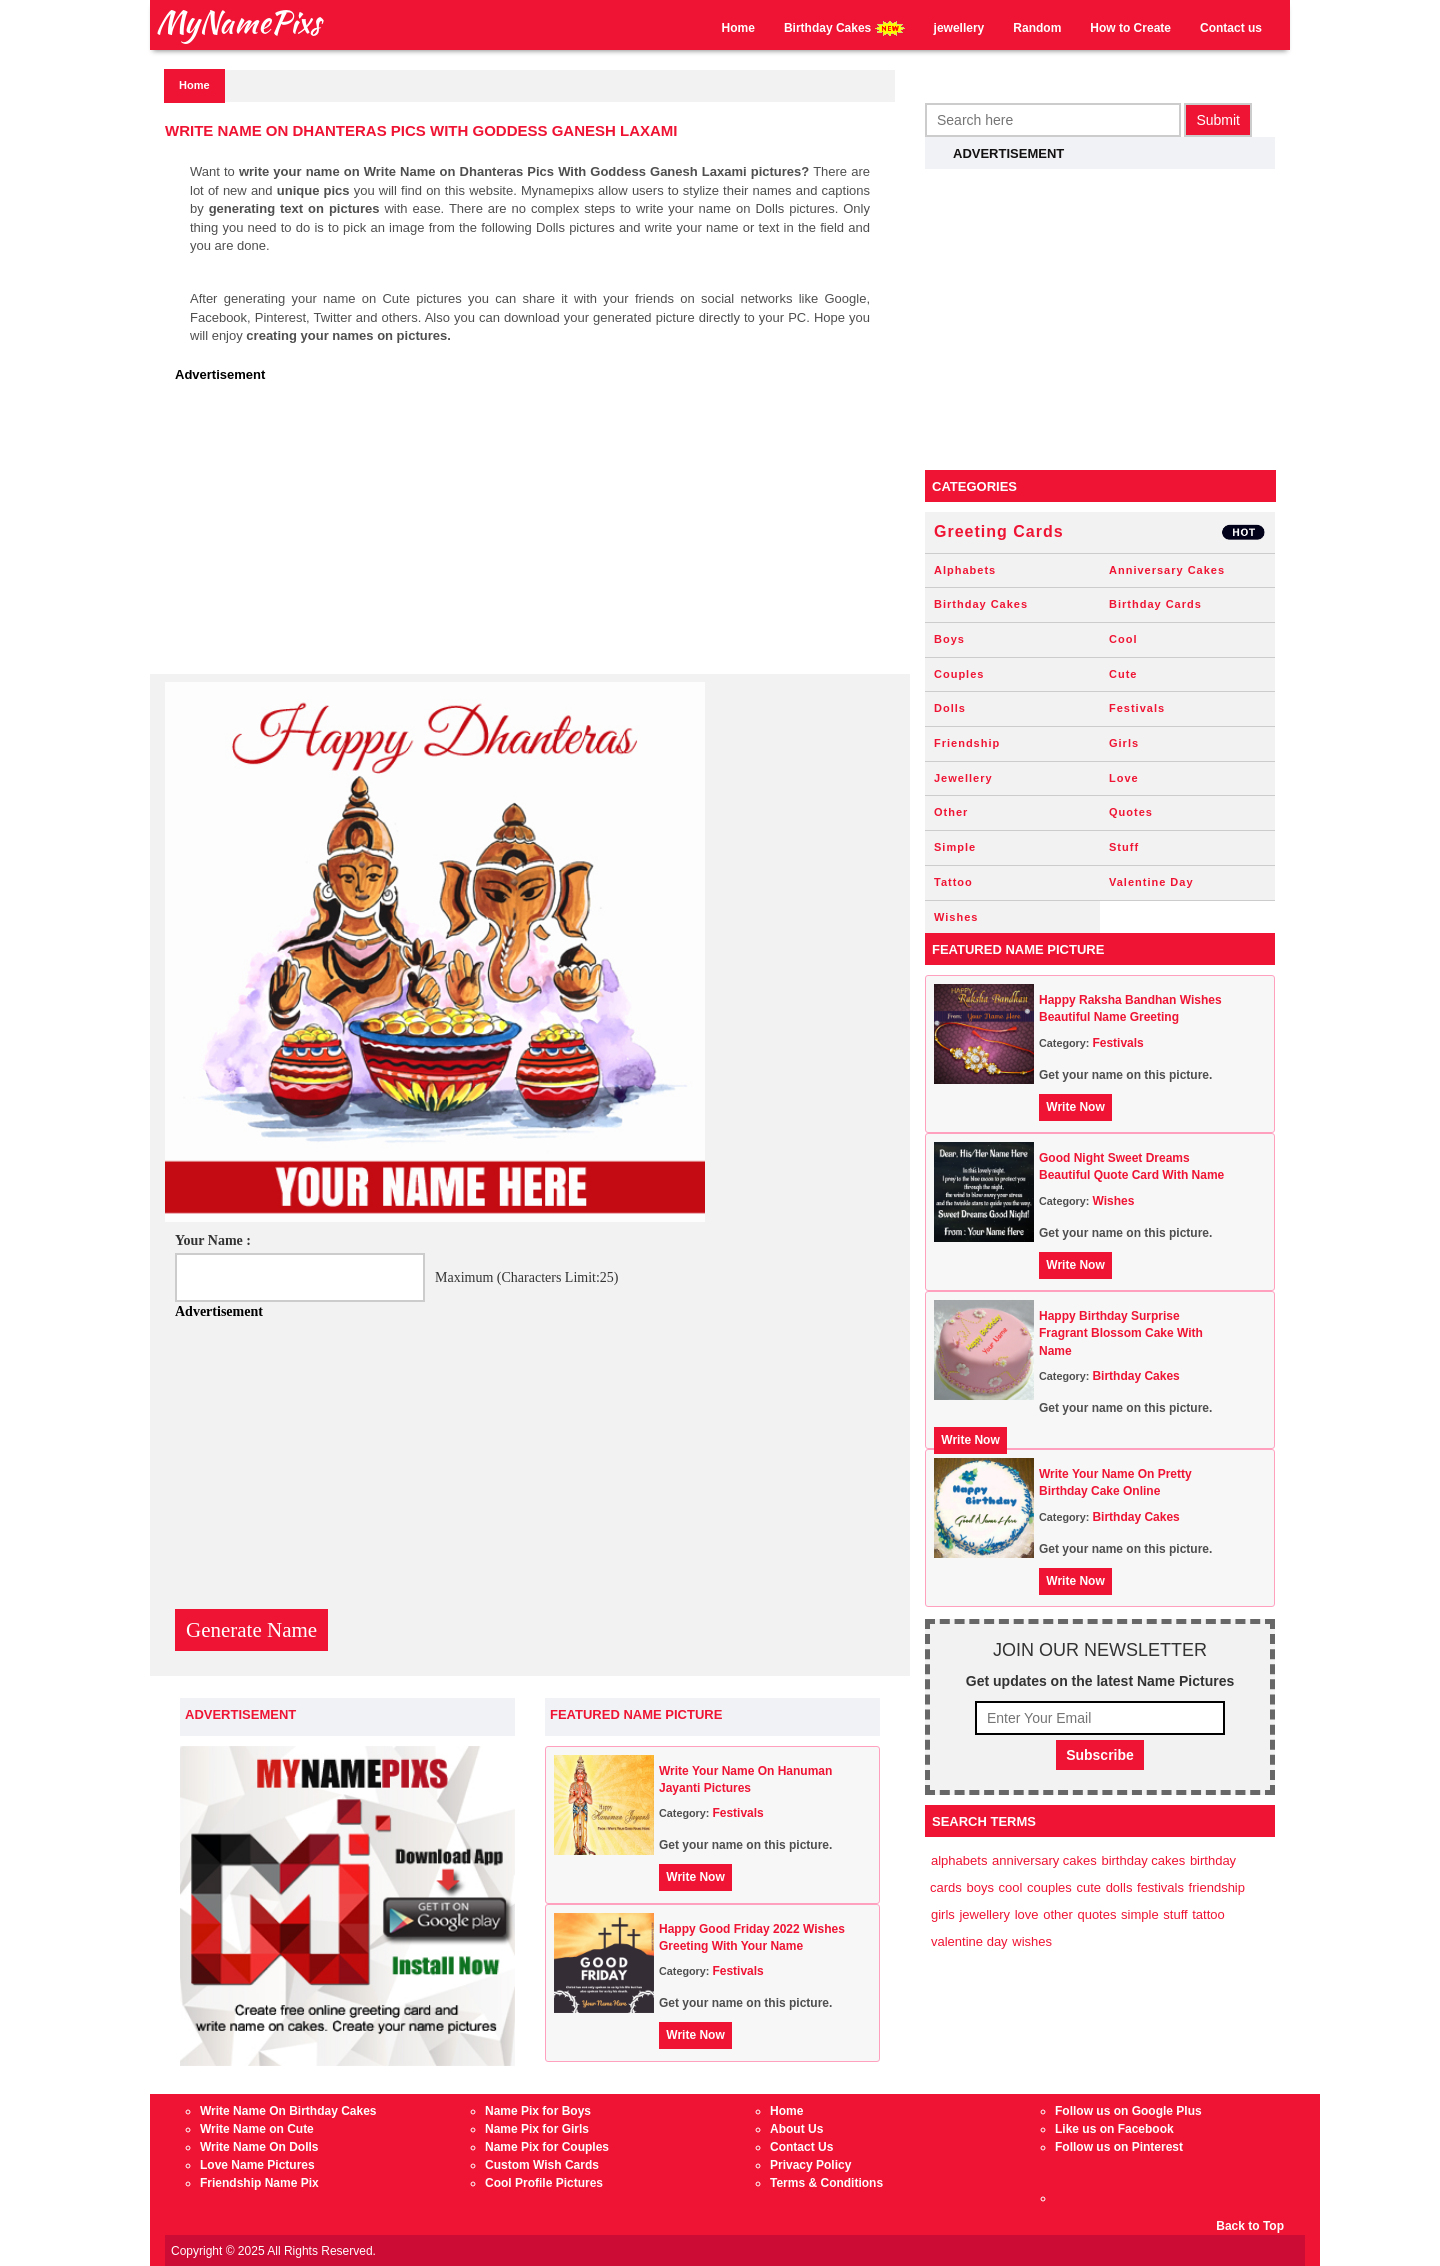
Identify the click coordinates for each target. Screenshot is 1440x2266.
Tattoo (953, 882)
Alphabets (965, 570)
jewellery (959, 28)
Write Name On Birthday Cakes (288, 2111)
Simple (955, 847)
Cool (1123, 639)
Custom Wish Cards (542, 2165)
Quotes (1131, 812)
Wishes (956, 917)
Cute (1123, 674)
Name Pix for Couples (547, 2147)
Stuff (1124, 847)
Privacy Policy (810, 2165)
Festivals (737, 1813)
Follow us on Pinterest (1119, 2147)
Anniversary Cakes (1167, 570)
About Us (796, 2129)
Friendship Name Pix (259, 2183)
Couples (959, 674)
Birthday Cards (1155, 604)
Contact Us (801, 2147)
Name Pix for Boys (538, 2111)
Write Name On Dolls (259, 2147)
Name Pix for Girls (537, 2129)
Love (1124, 778)
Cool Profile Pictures (544, 2183)
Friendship (967, 743)
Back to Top (1250, 2226)
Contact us (1231, 28)
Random (1037, 28)
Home (738, 28)
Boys (949, 639)
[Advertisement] (535, 534)
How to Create (1130, 28)
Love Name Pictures (257, 2165)
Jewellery (963, 778)
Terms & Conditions (826, 2183)
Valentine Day (1151, 882)
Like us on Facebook (1114, 2129)
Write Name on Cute (257, 2129)
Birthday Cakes (844, 28)
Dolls (950, 708)
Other (951, 812)
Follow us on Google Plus (1128, 2111)
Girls (1124, 743)
